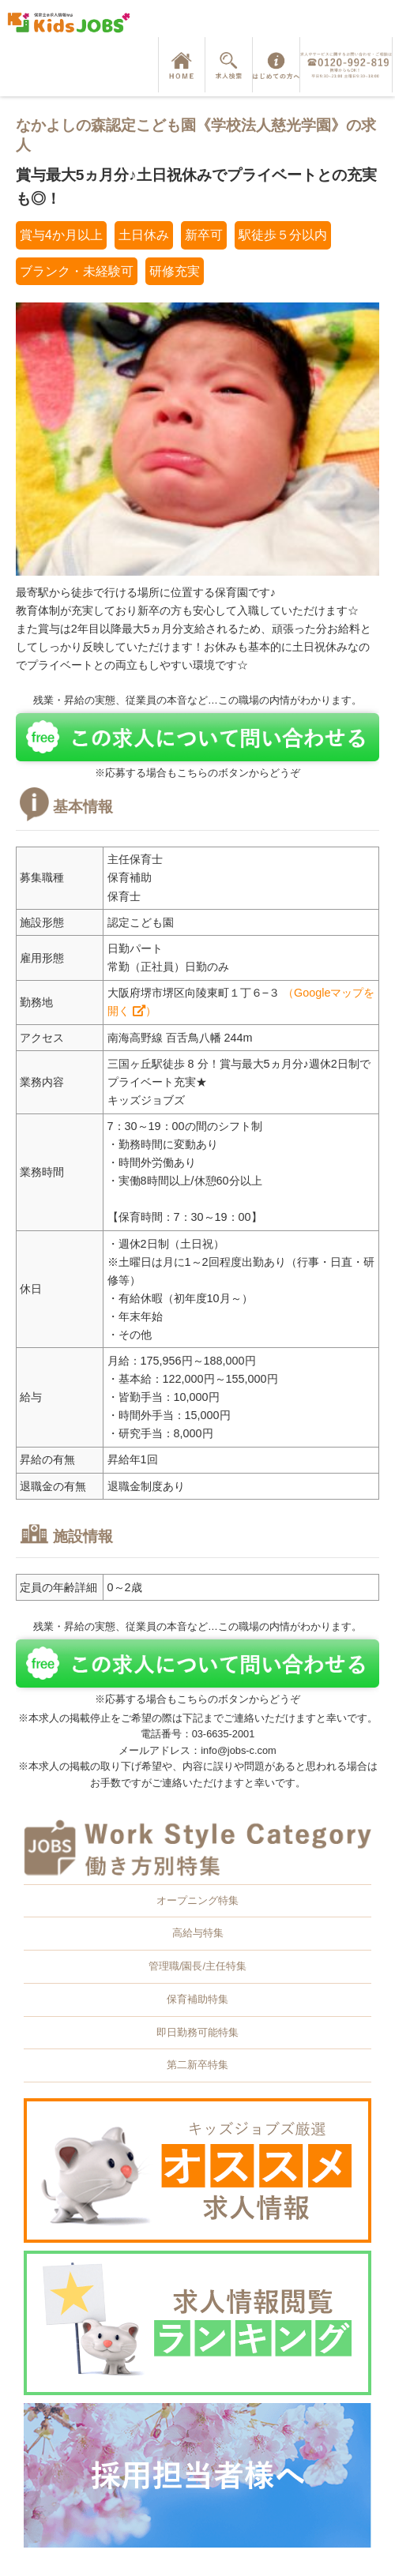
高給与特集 (198, 1933)
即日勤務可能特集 (197, 2032)
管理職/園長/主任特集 (197, 1966)
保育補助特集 (197, 1999)
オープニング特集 (197, 1900)
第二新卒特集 (197, 2065)
